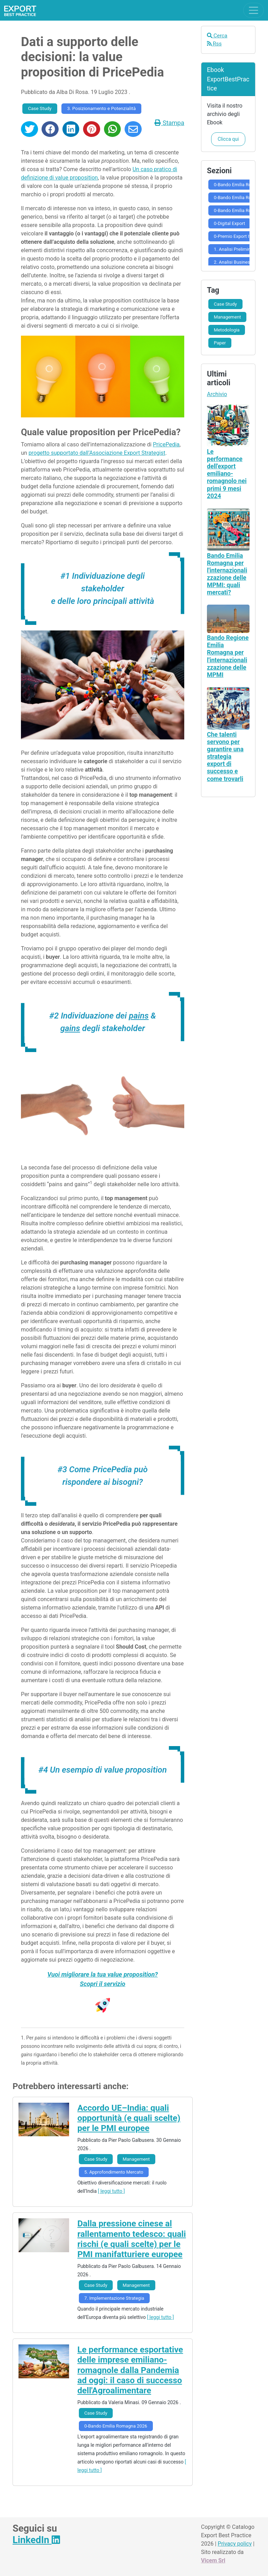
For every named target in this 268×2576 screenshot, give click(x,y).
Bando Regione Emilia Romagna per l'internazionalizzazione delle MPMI (228, 656)
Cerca (217, 35)
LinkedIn (36, 2540)
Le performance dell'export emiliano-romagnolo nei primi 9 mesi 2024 (227, 473)
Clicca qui (228, 139)
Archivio (217, 394)
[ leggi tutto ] (111, 2191)
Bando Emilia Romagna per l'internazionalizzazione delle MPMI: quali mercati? (227, 574)
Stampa (169, 122)
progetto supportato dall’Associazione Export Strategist (97, 453)
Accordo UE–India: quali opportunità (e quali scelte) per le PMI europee (128, 2118)
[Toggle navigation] (253, 10)
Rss (214, 44)
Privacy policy (235, 2543)
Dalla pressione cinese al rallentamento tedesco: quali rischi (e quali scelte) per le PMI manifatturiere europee (131, 2238)
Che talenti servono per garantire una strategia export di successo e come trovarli (225, 756)
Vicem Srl (213, 2560)
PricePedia (166, 444)
